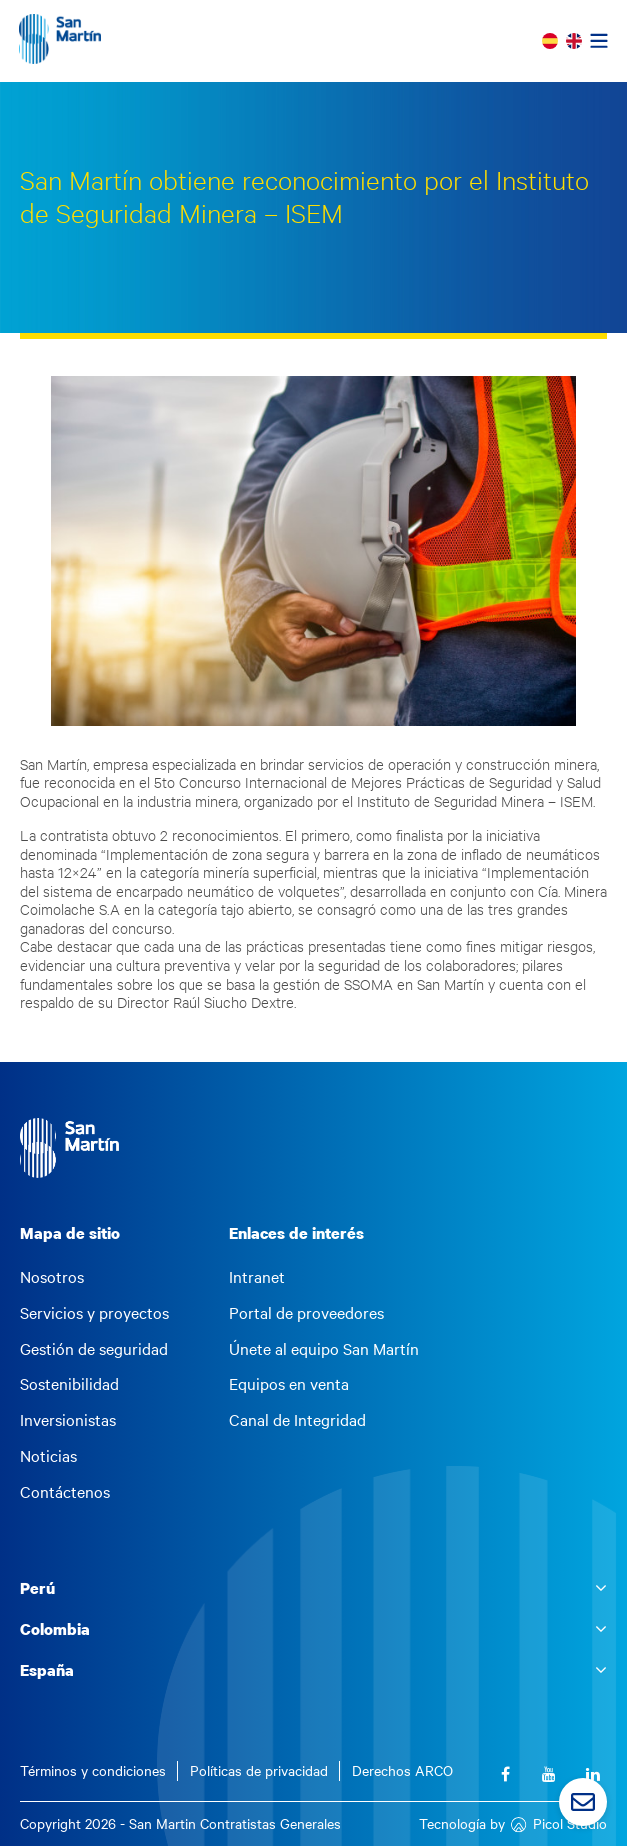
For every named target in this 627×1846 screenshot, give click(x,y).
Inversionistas (68, 1420)
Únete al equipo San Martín (324, 1349)
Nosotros (52, 1277)
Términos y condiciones (93, 1770)
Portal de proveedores (306, 1313)
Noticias (48, 1456)
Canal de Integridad (297, 1420)
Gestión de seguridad (94, 1349)
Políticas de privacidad (259, 1770)
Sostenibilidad (69, 1384)
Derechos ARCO (402, 1770)
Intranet (257, 1277)
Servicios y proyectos (94, 1313)
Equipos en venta (289, 1384)
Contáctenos (65, 1492)
